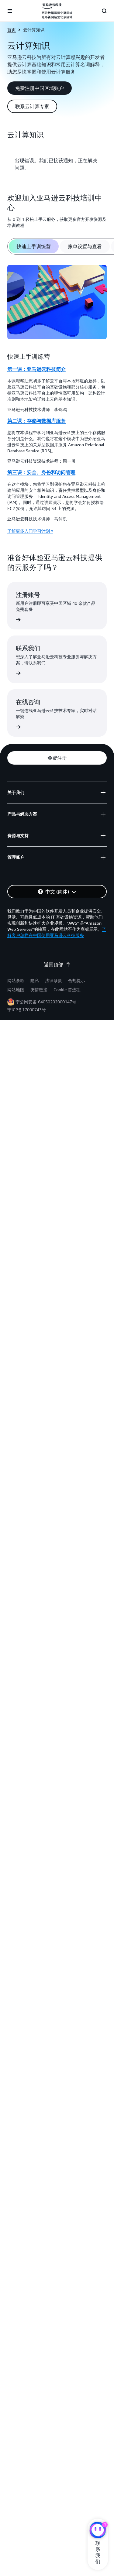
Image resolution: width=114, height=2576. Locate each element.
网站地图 (15, 989)
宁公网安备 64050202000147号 (46, 1001)
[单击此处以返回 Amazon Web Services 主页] (57, 11)
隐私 (34, 980)
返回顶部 (57, 964)
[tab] (34, 246)
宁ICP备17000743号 (26, 1009)
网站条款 (15, 980)
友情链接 (38, 989)
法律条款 (53, 980)
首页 (11, 29)
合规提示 (76, 980)
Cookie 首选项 (67, 989)
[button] (39, 88)
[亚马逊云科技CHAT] (98, 2531)
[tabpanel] (57, 400)
